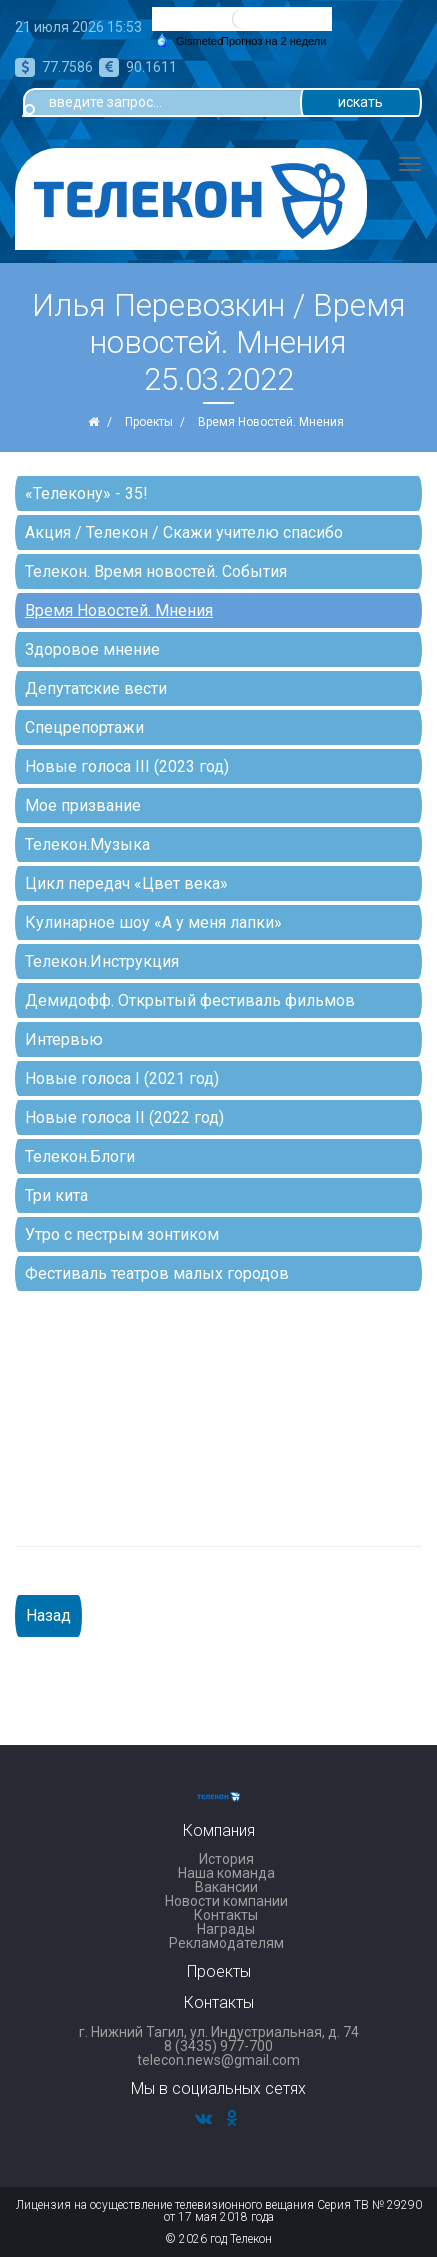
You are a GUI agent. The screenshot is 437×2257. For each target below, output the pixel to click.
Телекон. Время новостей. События (156, 571)
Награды (226, 1929)
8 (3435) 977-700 (218, 2046)
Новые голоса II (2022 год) (124, 1117)
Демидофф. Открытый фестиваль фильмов (190, 1000)
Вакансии (226, 1887)
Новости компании (226, 1901)
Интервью (64, 1039)
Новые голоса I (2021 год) (122, 1078)
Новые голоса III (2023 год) (127, 766)
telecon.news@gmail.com (218, 2060)
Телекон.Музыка (87, 844)
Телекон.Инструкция (102, 961)
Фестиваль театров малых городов (157, 1273)
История (226, 1859)
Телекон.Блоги (80, 1156)
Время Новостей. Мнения (119, 610)
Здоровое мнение (92, 649)
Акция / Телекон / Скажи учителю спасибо (184, 532)
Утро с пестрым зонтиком (122, 1234)
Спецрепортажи (84, 727)
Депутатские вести (96, 688)
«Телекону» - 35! (86, 493)
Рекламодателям (226, 1943)
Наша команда (226, 1873)
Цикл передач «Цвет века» (126, 883)
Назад (48, 1615)
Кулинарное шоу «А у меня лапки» (153, 922)
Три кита (56, 1195)
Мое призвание (83, 805)
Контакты (226, 1915)
